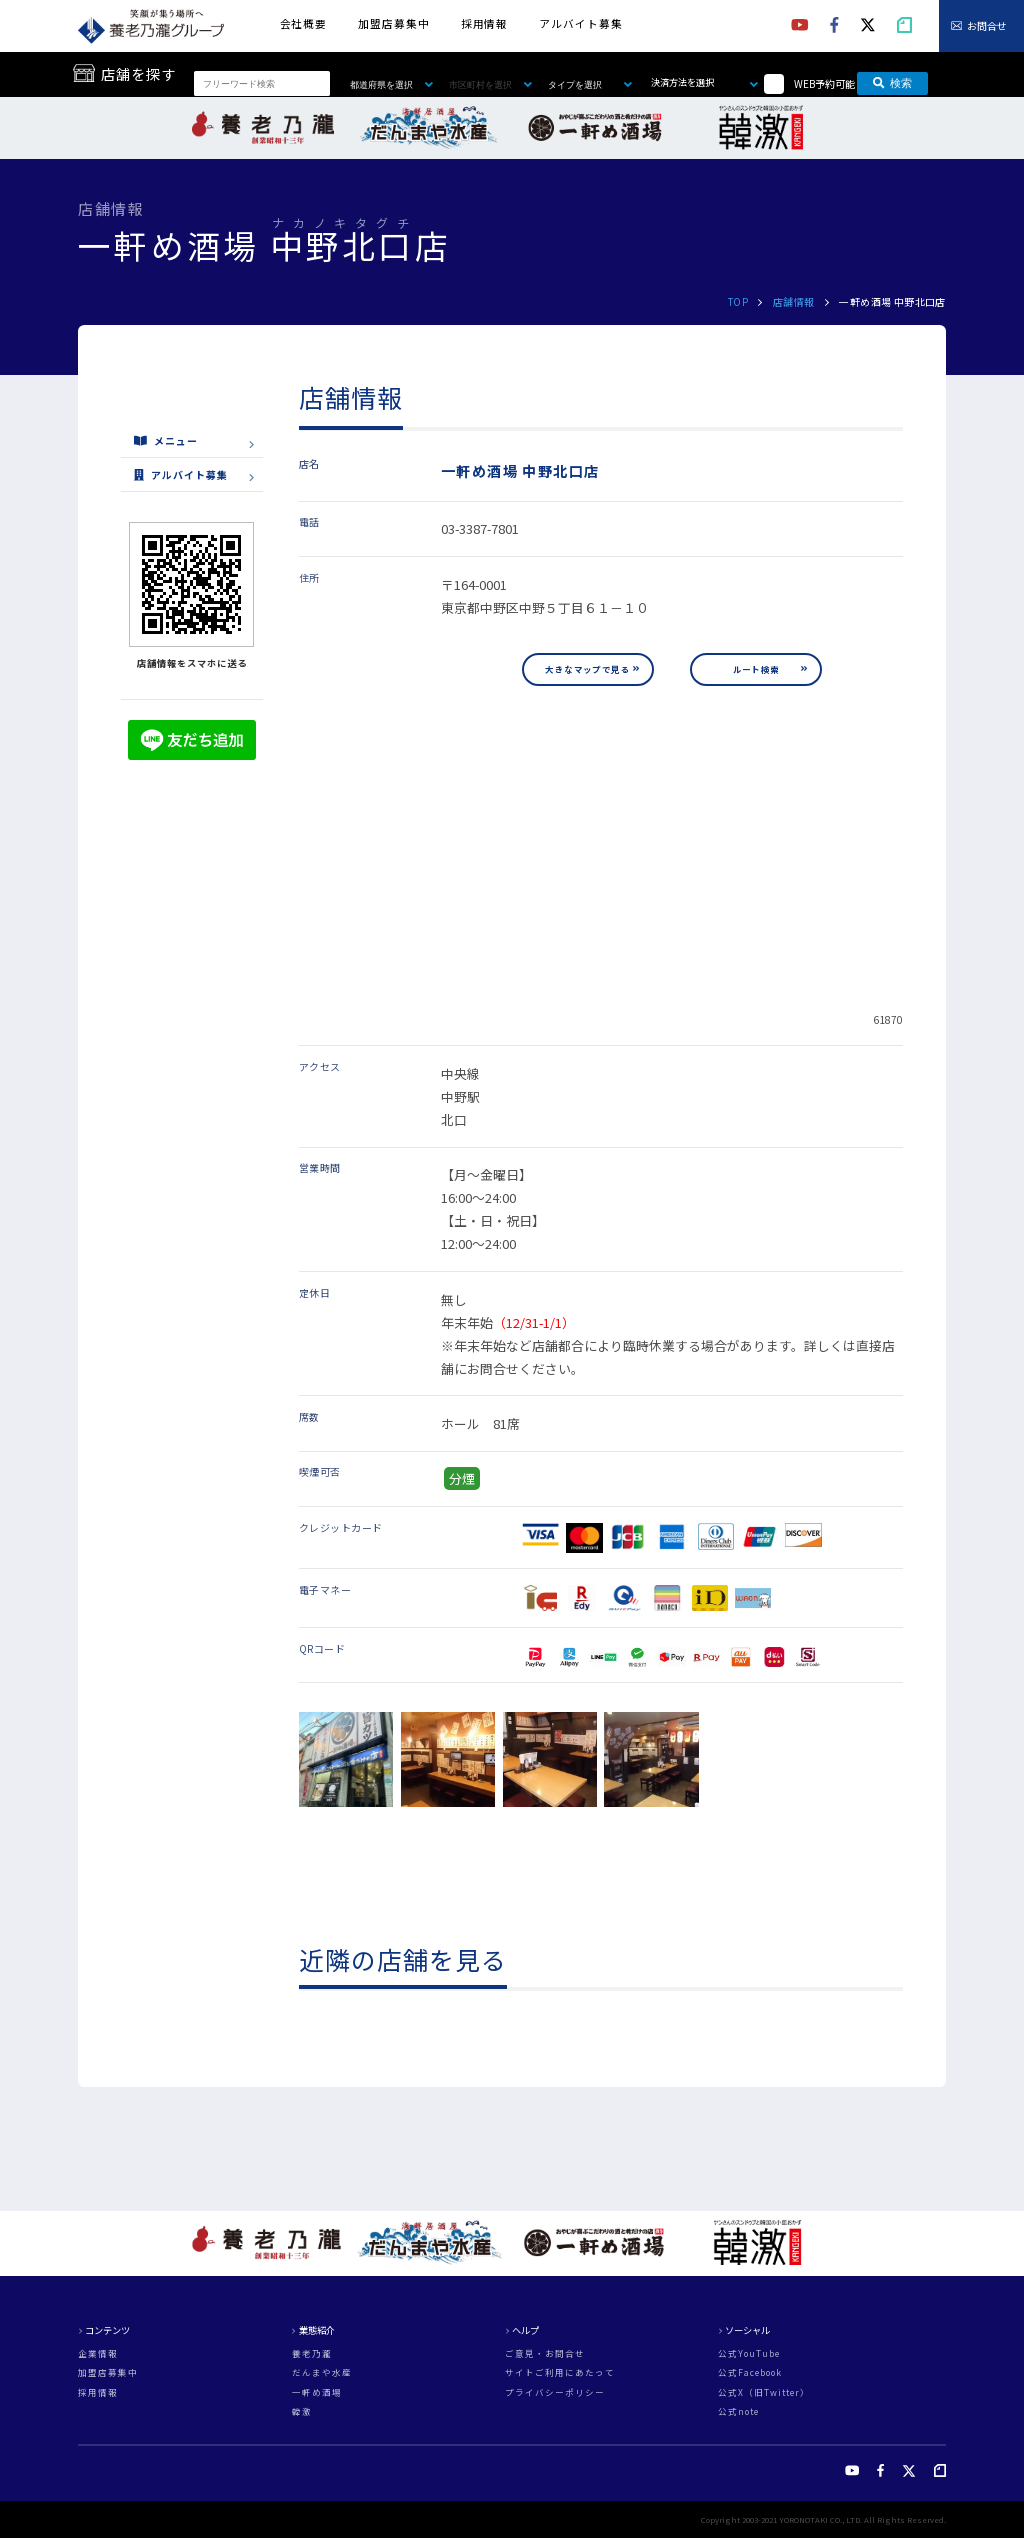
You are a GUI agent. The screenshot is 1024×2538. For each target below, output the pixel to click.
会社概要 (303, 23)
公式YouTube (749, 2353)
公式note (738, 2411)
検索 (892, 83)
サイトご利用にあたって (560, 2372)
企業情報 (98, 2353)
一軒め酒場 (317, 2392)
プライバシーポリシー (555, 2392)
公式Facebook (750, 2372)
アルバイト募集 (580, 23)
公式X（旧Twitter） (764, 2392)
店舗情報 (794, 301)
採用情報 (484, 23)
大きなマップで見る (587, 669)
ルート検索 (756, 669)
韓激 (302, 2411)
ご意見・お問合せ (545, 2353)
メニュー (166, 440)
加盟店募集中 (393, 23)
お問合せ (987, 25)
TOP (738, 301)
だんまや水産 (322, 2372)
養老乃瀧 (312, 2353)
